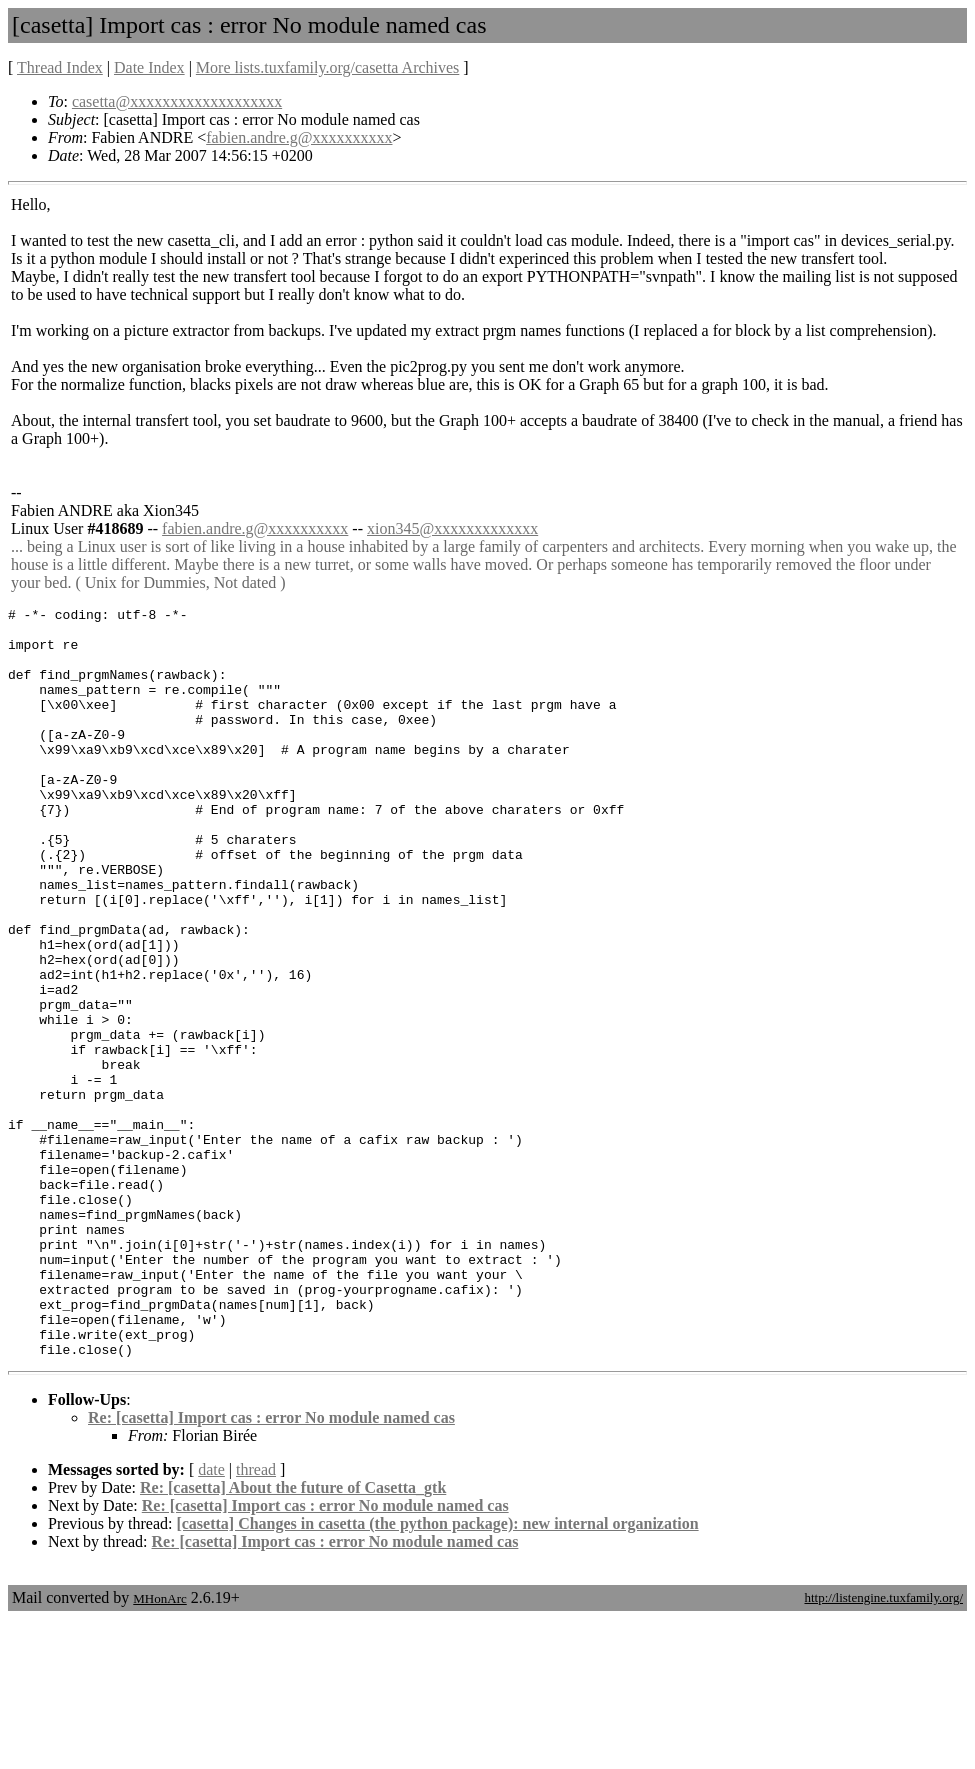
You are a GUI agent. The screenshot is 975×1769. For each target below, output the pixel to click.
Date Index (149, 67)
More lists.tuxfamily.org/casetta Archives (328, 67)
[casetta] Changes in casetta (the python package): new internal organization (437, 1673)
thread (256, 1619)
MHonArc (159, 1748)
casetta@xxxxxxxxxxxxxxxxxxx (177, 101)
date (211, 1619)
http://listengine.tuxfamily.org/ (883, 1747)
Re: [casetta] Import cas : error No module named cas (271, 1567)
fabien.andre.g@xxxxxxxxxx (299, 137)
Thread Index (60, 67)
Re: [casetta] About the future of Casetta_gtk (293, 1637)
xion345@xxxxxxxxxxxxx (452, 528)
